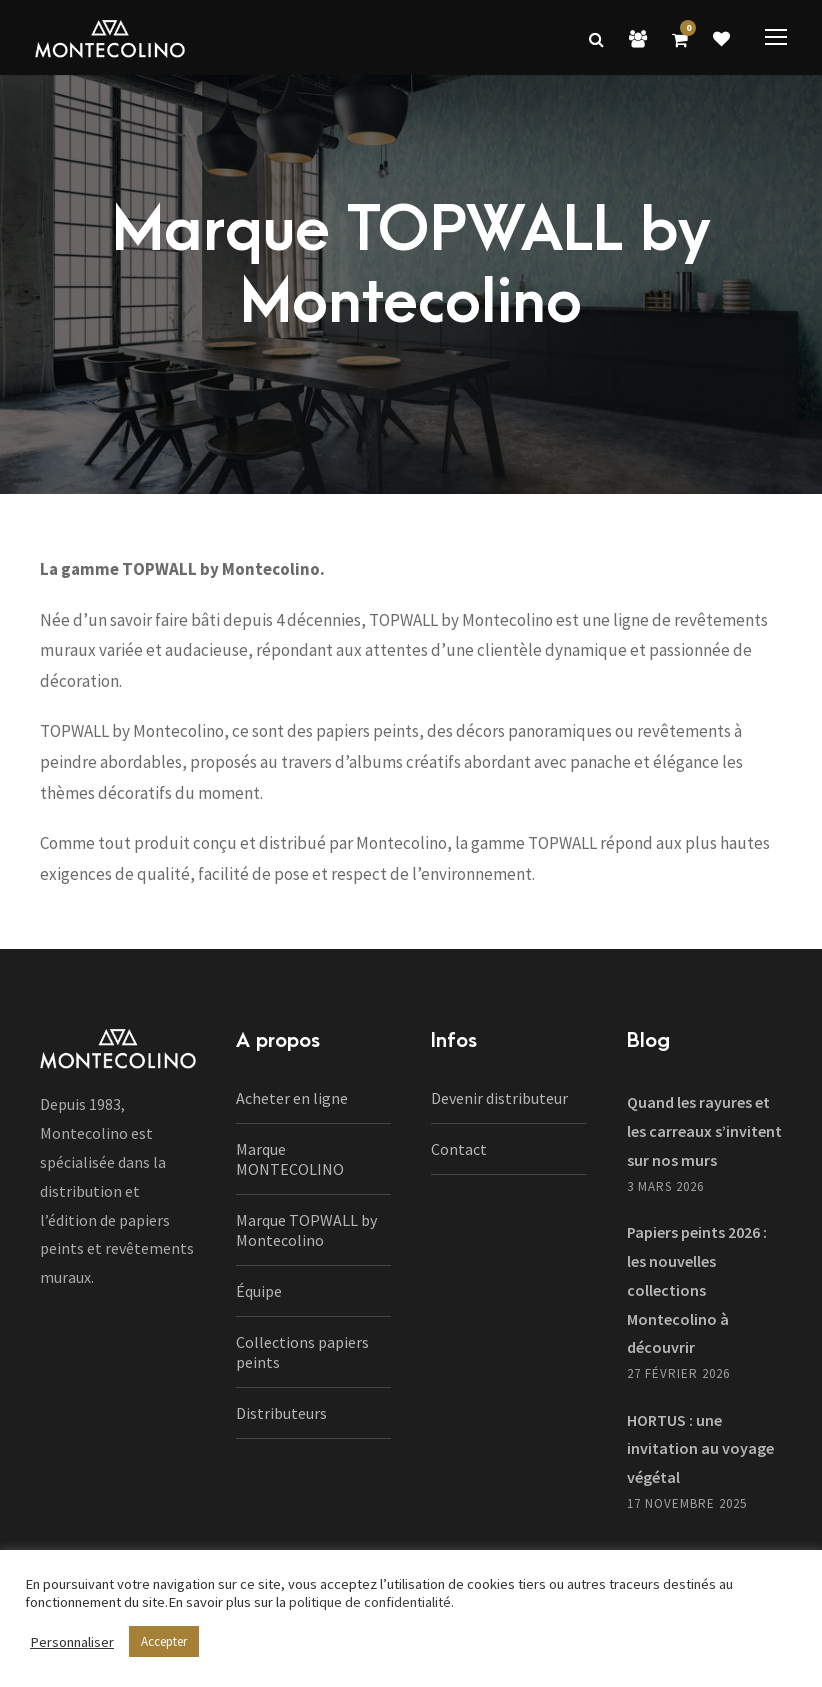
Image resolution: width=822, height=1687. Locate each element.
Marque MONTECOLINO (290, 1159)
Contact (459, 1149)
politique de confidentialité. (371, 1602)
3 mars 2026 (665, 1186)
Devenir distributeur (499, 1098)
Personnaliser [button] (72, 1642)
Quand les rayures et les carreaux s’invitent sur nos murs (704, 1131)
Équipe (259, 1291)
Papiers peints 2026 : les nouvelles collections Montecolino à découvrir (697, 1289)
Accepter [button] (164, 1641)
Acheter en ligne (292, 1098)
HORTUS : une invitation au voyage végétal (700, 1449)
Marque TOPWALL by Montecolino (306, 1230)
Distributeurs (281, 1413)
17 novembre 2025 (687, 1503)
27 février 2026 (678, 1373)
